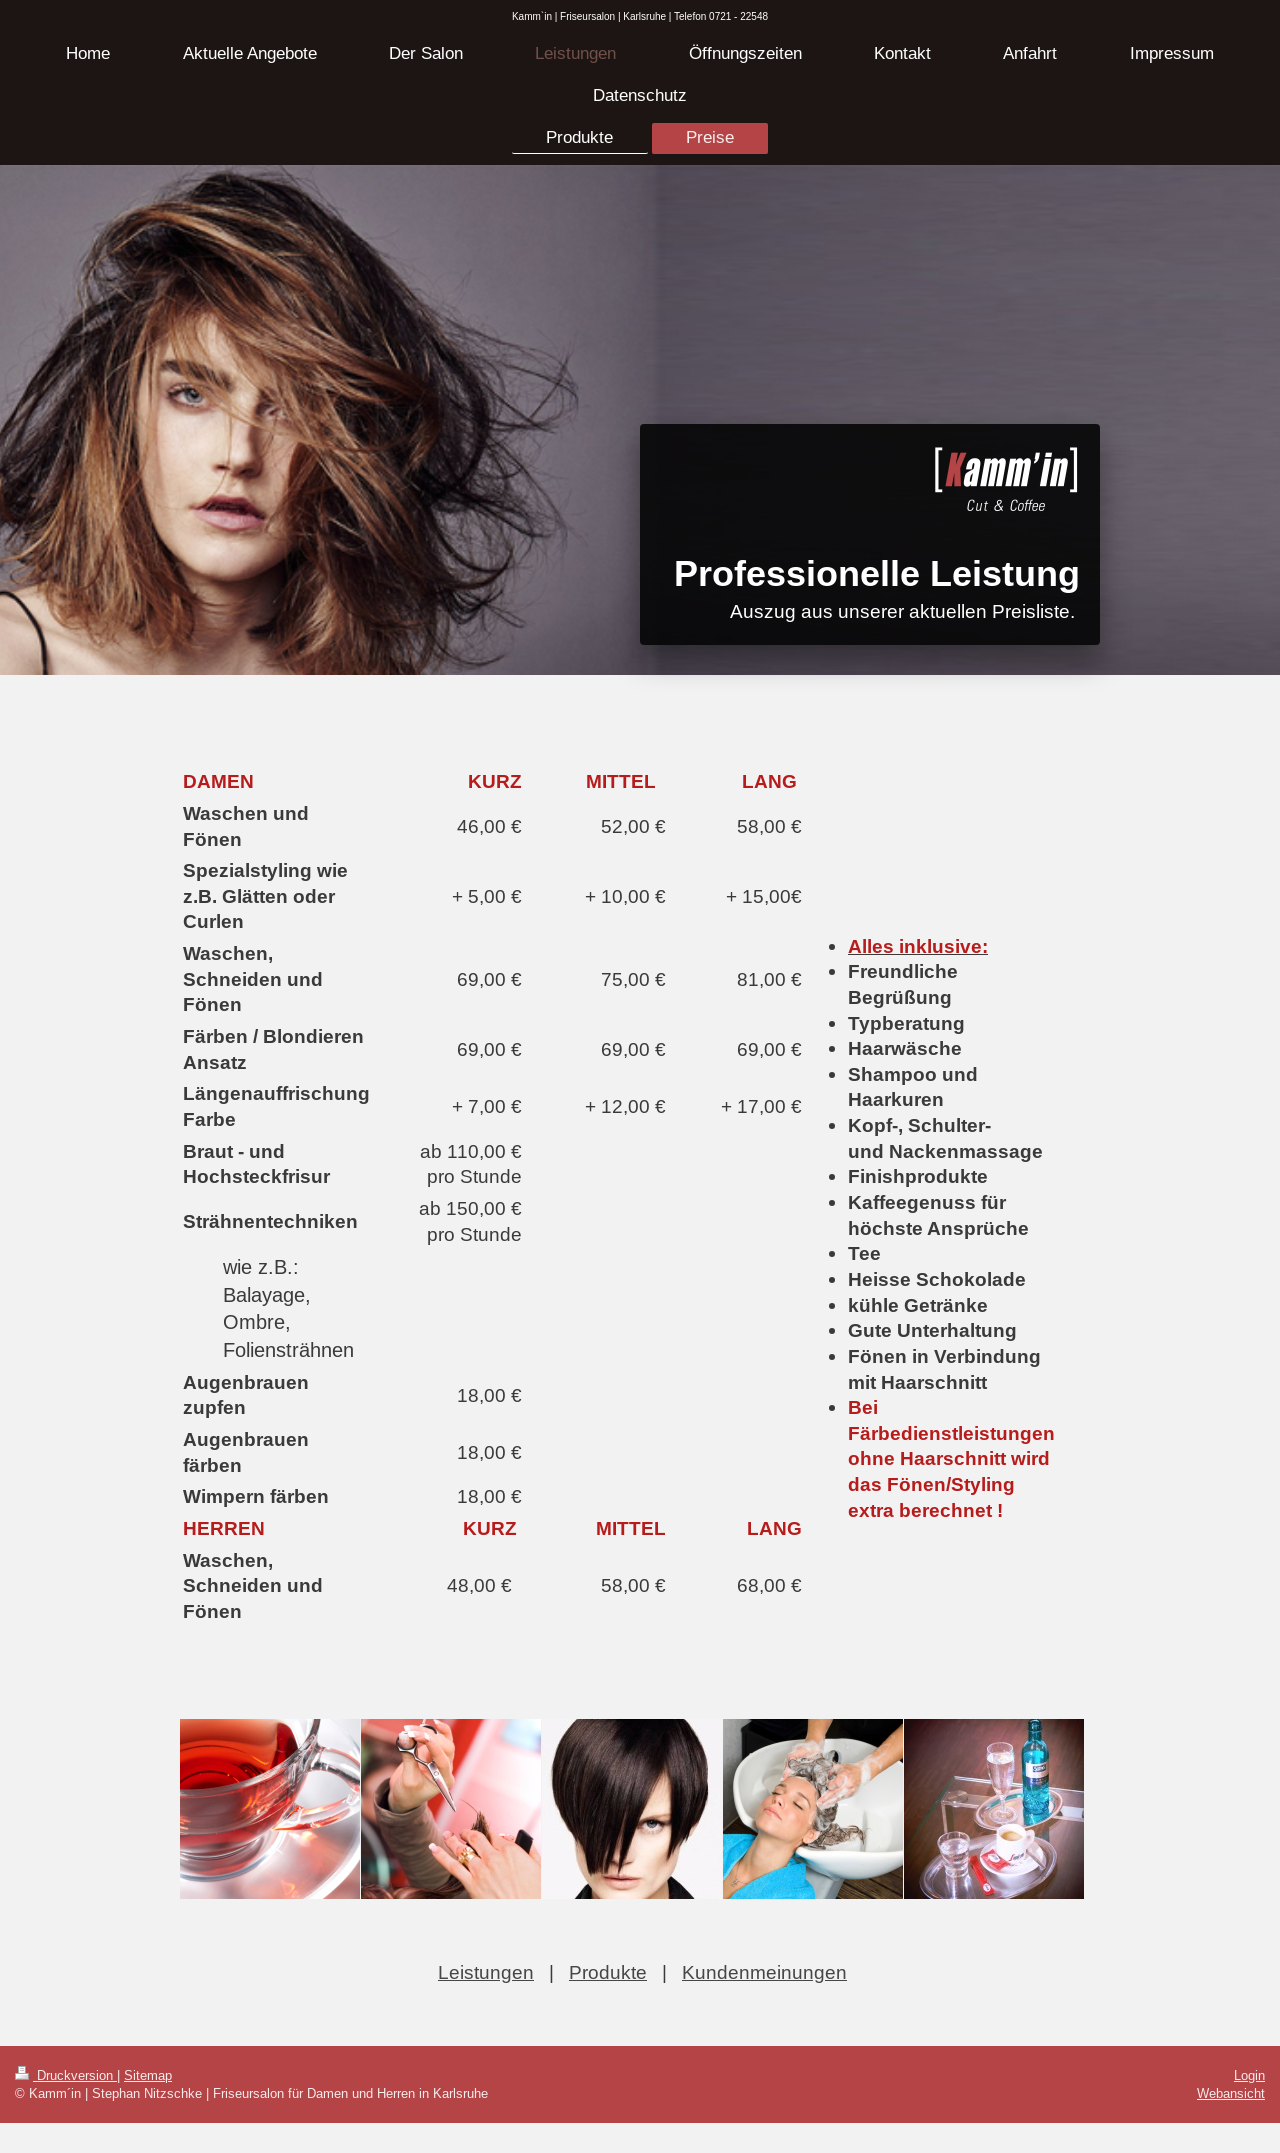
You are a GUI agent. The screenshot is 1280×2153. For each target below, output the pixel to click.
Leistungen (486, 1972)
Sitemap (148, 2075)
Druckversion (66, 2075)
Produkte (608, 1972)
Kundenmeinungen (764, 1972)
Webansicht (1231, 2093)
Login (1249, 2075)
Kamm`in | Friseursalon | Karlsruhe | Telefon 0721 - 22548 (640, 16)
